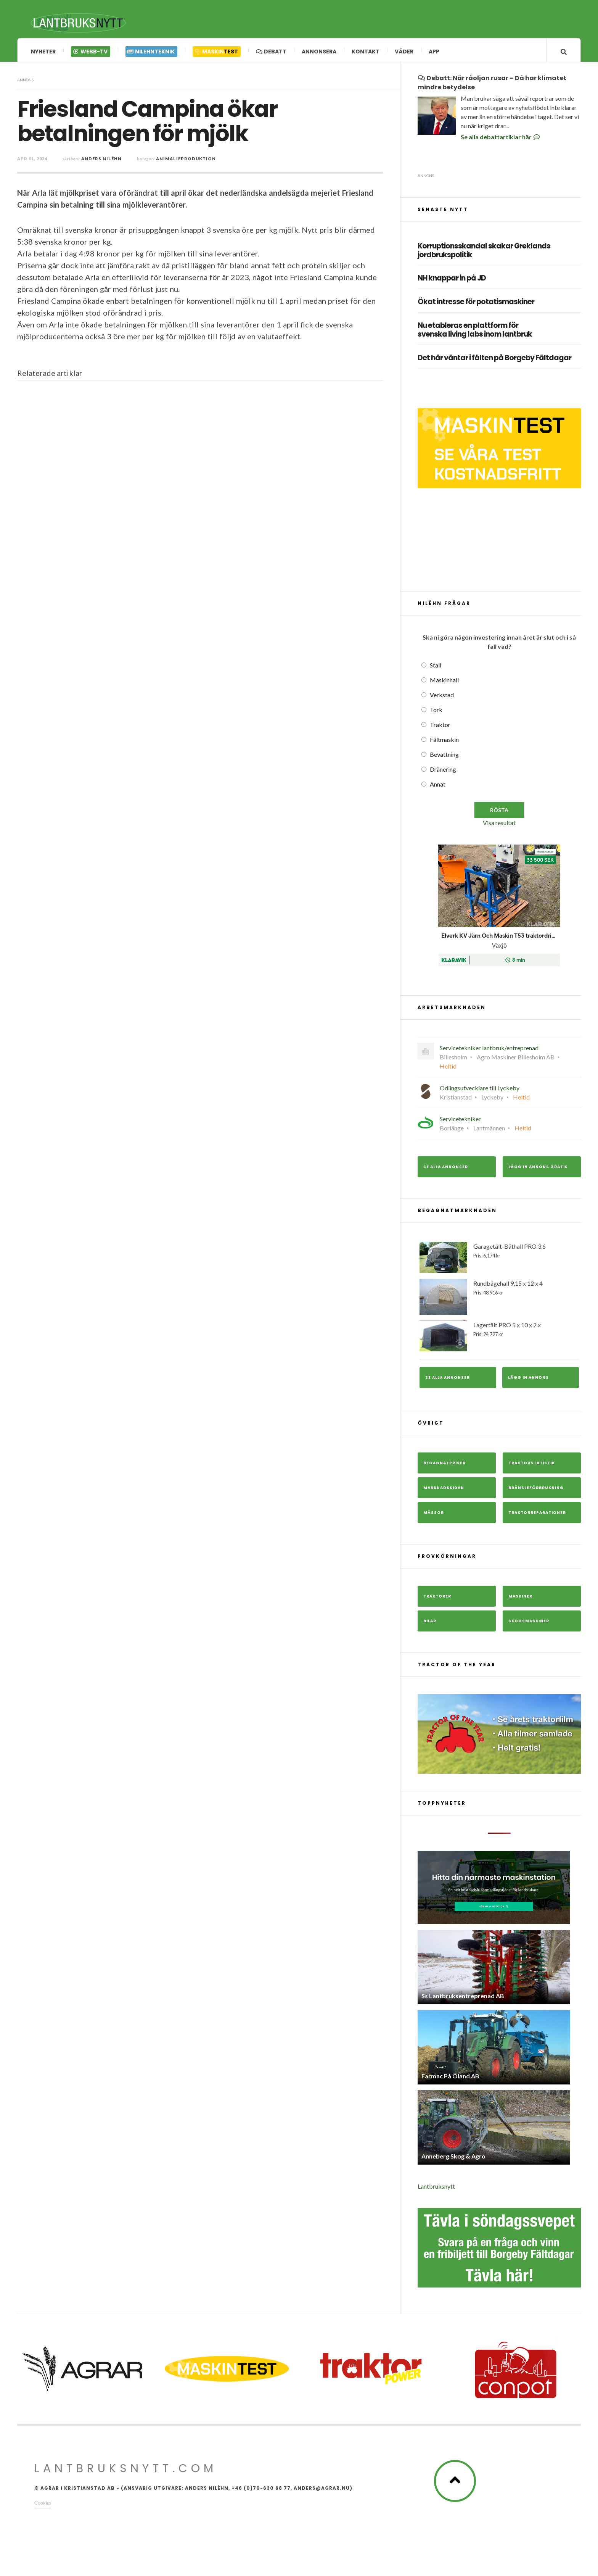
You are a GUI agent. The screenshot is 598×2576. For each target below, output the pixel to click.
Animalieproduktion (186, 161)
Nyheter (43, 51)
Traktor (440, 727)
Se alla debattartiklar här (501, 139)
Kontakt (365, 51)
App (434, 51)
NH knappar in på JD (452, 281)
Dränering (443, 771)
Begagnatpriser (444, 1466)
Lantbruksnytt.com (125, 2471)
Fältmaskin (444, 742)
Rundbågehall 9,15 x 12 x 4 (499, 1299)
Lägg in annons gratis (538, 1169)
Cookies (42, 2505)
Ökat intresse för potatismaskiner (476, 304)
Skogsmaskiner (528, 1624)
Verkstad (442, 697)
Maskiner (520, 1599)
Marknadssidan (443, 1490)
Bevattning (444, 757)
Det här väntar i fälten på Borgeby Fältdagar (494, 360)
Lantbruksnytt (436, 2188)
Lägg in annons (528, 1380)
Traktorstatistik (531, 1466)
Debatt (271, 51)
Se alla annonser (445, 1169)
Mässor (433, 1515)
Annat (437, 786)
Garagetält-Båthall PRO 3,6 (499, 1260)
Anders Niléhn (101, 161)
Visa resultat (499, 825)
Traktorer (437, 1599)
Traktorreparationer (537, 1515)
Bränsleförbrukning (536, 1490)
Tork (436, 712)
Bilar (429, 1624)
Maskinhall (444, 682)
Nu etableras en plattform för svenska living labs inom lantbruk (475, 333)
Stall (435, 667)
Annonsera (319, 51)
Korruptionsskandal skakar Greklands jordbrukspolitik (484, 253)
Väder (404, 51)
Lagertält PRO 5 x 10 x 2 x (499, 1338)
